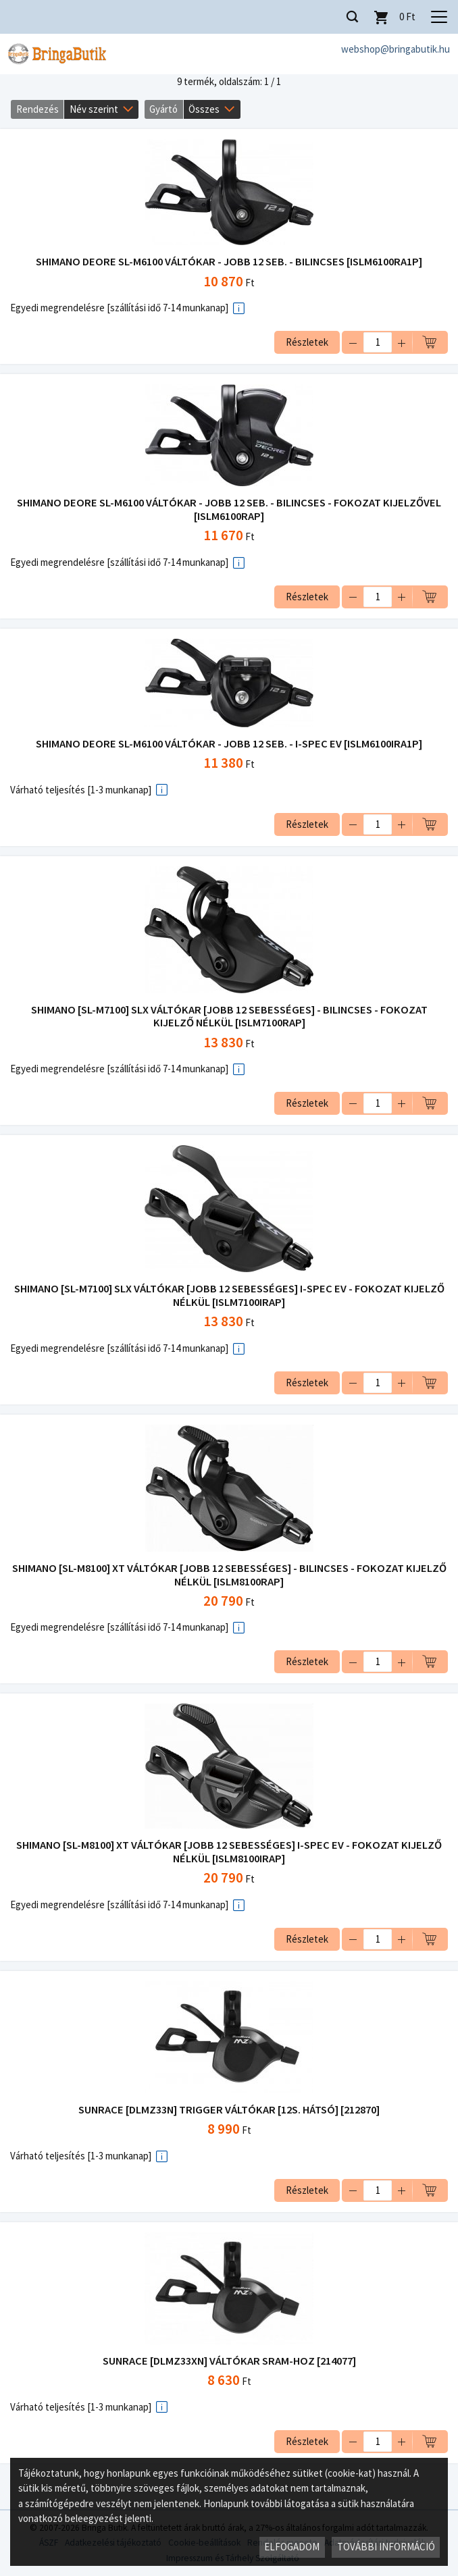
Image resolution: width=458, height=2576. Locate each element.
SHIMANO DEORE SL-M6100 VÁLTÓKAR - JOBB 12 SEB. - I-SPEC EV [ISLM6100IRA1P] (229, 744)
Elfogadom (292, 2546)
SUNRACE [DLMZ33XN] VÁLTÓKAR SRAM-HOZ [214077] (229, 2361)
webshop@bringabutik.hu (395, 49)
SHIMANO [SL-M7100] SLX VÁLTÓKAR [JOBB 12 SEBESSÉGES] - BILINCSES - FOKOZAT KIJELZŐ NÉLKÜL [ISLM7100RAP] (229, 1016)
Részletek (307, 342)
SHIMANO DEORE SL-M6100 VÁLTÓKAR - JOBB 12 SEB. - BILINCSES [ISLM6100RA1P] (229, 262)
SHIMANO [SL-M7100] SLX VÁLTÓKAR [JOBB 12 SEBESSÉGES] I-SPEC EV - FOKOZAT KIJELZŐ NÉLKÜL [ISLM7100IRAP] (229, 1295)
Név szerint (94, 109)
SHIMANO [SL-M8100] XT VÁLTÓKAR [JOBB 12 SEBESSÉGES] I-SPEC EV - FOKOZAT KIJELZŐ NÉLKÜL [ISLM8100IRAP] (229, 1852)
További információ (386, 2546)
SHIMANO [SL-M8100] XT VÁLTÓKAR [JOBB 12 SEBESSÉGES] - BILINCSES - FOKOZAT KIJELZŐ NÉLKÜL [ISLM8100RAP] (229, 1575)
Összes (204, 109)
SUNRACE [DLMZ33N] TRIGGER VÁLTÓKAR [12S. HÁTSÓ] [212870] (229, 2110)
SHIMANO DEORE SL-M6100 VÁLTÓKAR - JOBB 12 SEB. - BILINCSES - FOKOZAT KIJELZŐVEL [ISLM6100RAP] (229, 509)
